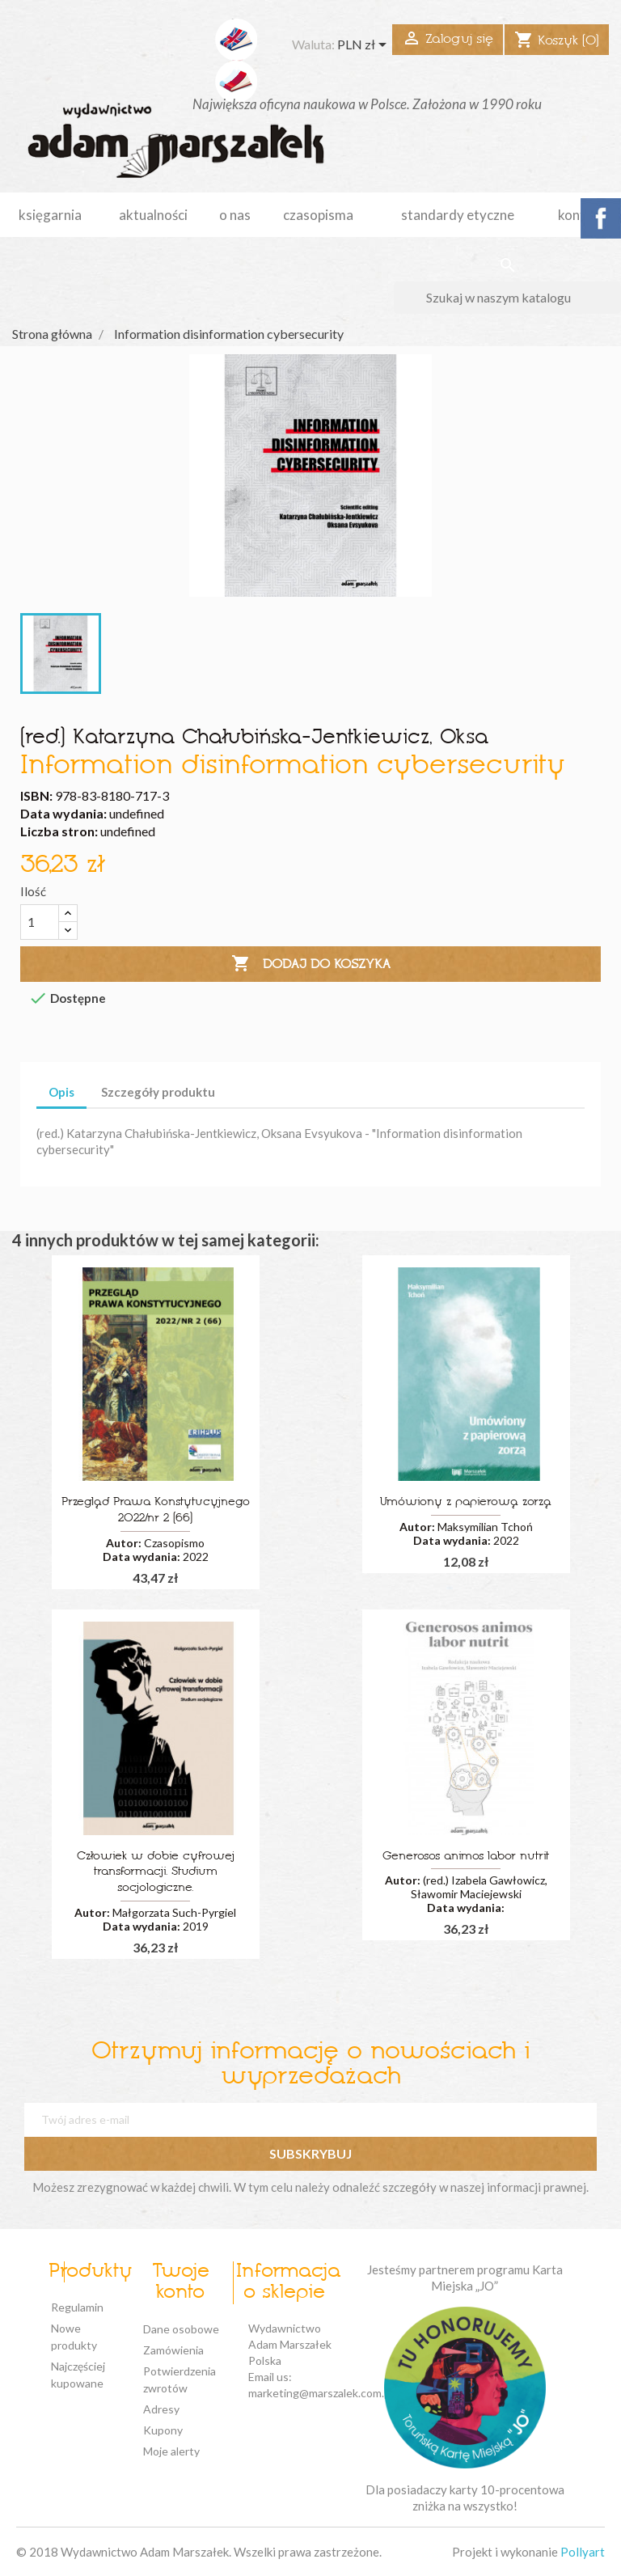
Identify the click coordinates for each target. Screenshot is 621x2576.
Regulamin (77, 2307)
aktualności (153, 214)
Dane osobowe (181, 2329)
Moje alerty (171, 2451)
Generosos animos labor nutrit (465, 1857)
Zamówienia (173, 2350)
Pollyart (582, 2551)
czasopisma (318, 214)
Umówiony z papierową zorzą (465, 1502)
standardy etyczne (457, 214)
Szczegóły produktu (158, 1092)
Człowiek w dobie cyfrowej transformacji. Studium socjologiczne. (155, 1873)
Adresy (161, 2409)
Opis (61, 1092)
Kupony (163, 2430)
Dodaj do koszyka (311, 964)
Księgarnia (50, 214)
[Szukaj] (507, 297)
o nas (235, 214)
